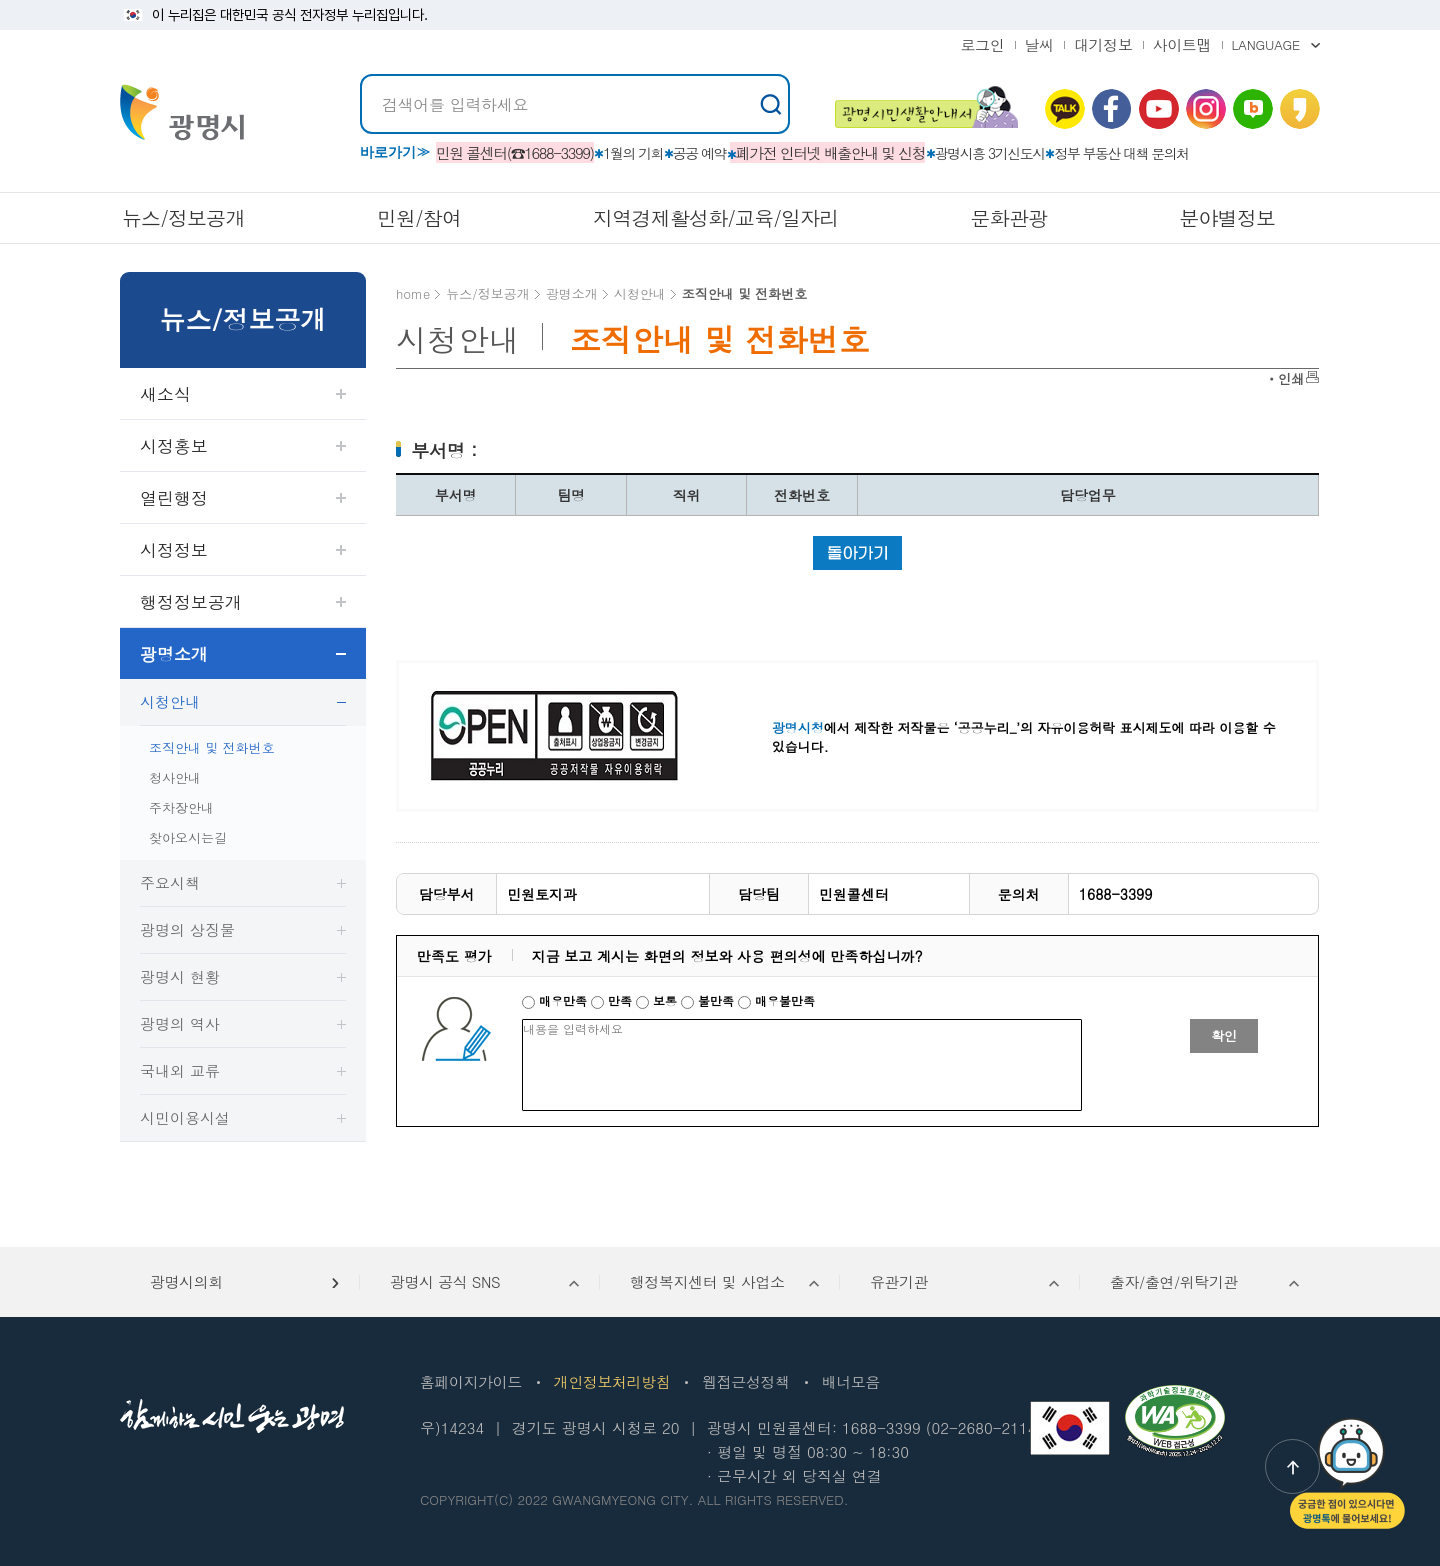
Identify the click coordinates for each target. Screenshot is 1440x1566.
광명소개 (174, 654)
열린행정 (174, 498)
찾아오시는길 (188, 837)
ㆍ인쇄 (1284, 378)
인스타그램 (1206, 109)
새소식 (165, 394)
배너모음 (851, 1381)
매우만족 (556, 1000)
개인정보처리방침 (612, 1381)
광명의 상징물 (187, 929)
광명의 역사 (180, 1023)
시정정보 (174, 550)
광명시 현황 (180, 976)
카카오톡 (1065, 109)
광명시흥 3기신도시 (990, 153)
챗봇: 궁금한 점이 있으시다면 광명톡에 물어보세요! (1347, 1473)
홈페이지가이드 (471, 1381)
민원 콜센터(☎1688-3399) (515, 152)
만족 (613, 1000)
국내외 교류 (180, 1070)
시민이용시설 (185, 1117)
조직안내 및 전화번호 (212, 747)
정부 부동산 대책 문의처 (1121, 153)
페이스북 (1112, 109)
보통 (658, 1000)
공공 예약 (699, 153)
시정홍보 (174, 446)
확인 (1224, 1035)
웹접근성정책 (745, 1381)
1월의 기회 (633, 153)
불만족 (709, 1000)
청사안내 (175, 777)
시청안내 (170, 701)
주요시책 (170, 882)
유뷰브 (1159, 109)
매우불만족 (776, 1000)
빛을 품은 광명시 (182, 112)
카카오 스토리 (1300, 109)
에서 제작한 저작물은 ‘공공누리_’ (896, 727)
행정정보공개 (191, 602)
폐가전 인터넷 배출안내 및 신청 (831, 152)
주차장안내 (181, 807)
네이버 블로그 (1253, 109)
